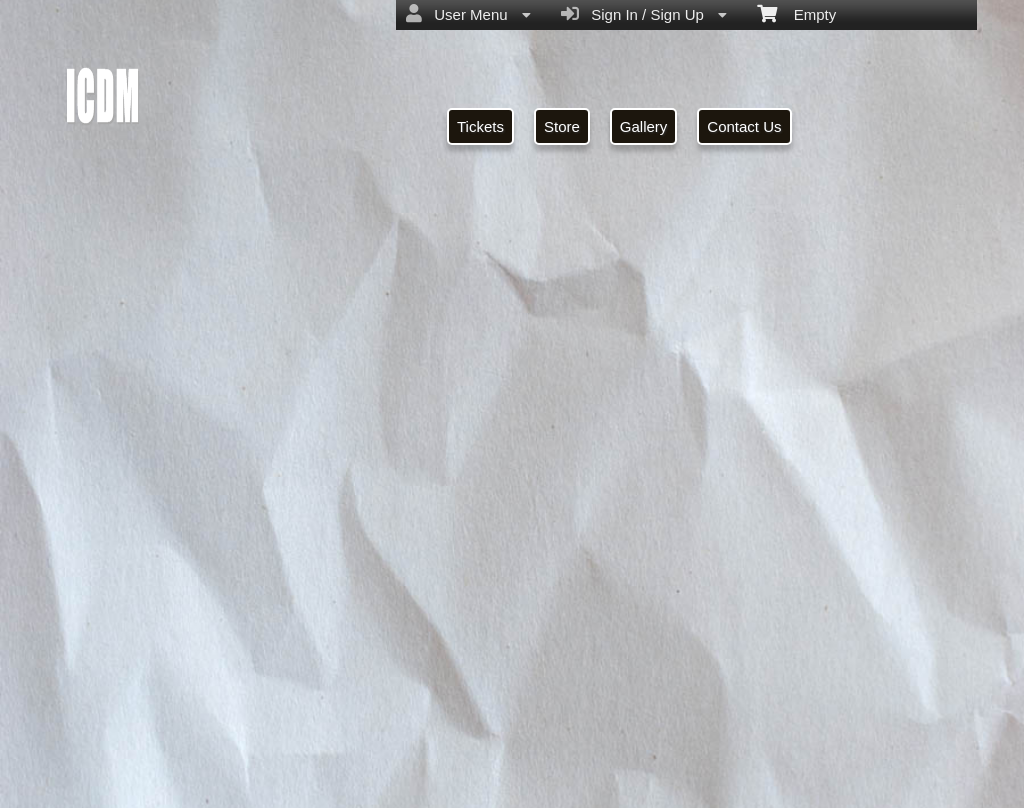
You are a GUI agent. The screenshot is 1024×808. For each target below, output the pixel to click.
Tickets (480, 126)
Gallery (644, 126)
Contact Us (744, 126)
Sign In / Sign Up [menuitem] (644, 14)
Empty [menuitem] (796, 13)
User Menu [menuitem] (468, 14)
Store (562, 126)
